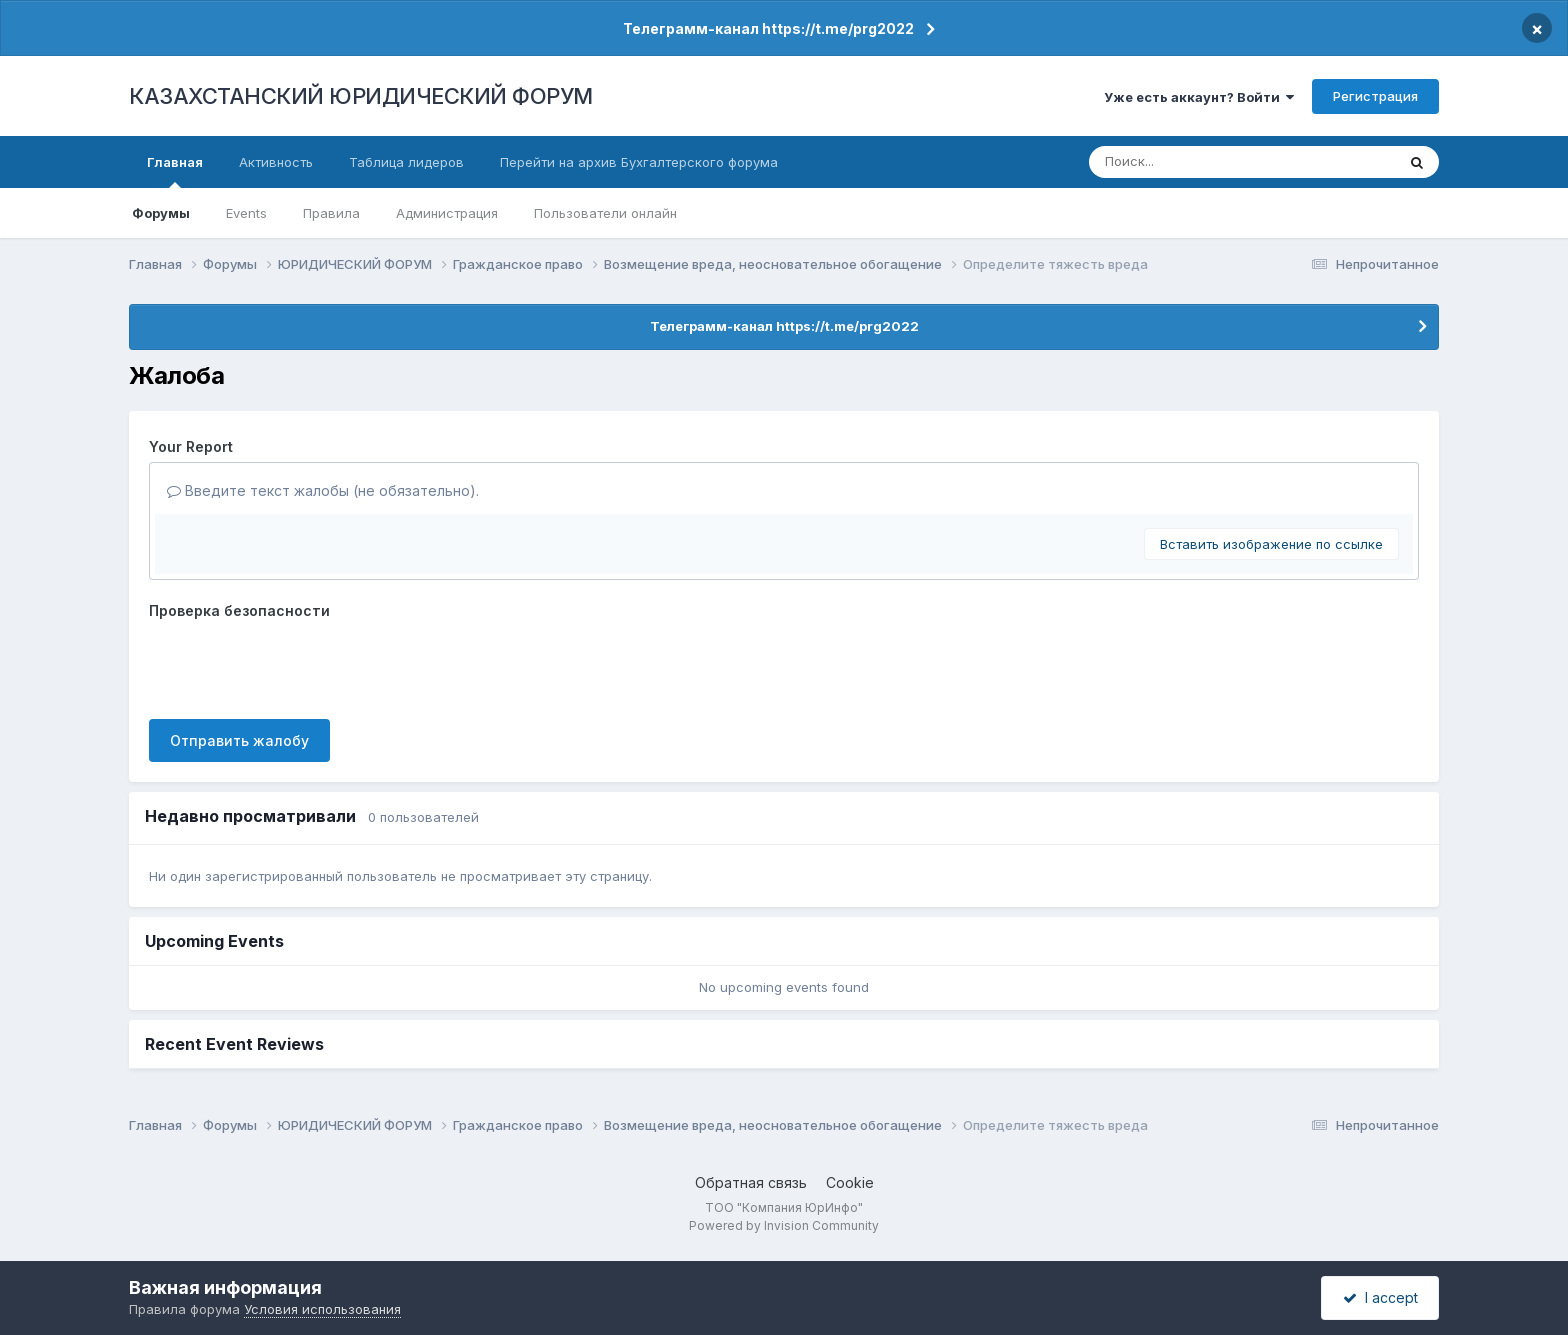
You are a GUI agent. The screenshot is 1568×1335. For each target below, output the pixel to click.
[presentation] (301, 665)
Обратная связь (751, 1182)
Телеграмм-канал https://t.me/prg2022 (768, 28)
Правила (331, 213)
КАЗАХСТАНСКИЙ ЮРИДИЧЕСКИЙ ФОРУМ (361, 96)
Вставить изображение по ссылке (1271, 544)
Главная (175, 171)
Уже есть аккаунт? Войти (1199, 97)
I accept (1380, 1297)
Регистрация (1375, 96)
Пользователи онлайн (605, 213)
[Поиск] (1205, 162)
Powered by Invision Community (784, 1225)
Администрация (447, 213)
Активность (276, 162)
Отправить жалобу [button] (239, 740)
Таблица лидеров (406, 162)
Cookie (850, 1182)
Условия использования (322, 1309)
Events (246, 213)
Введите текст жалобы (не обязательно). (323, 490)
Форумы (161, 213)
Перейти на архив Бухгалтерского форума (639, 162)
